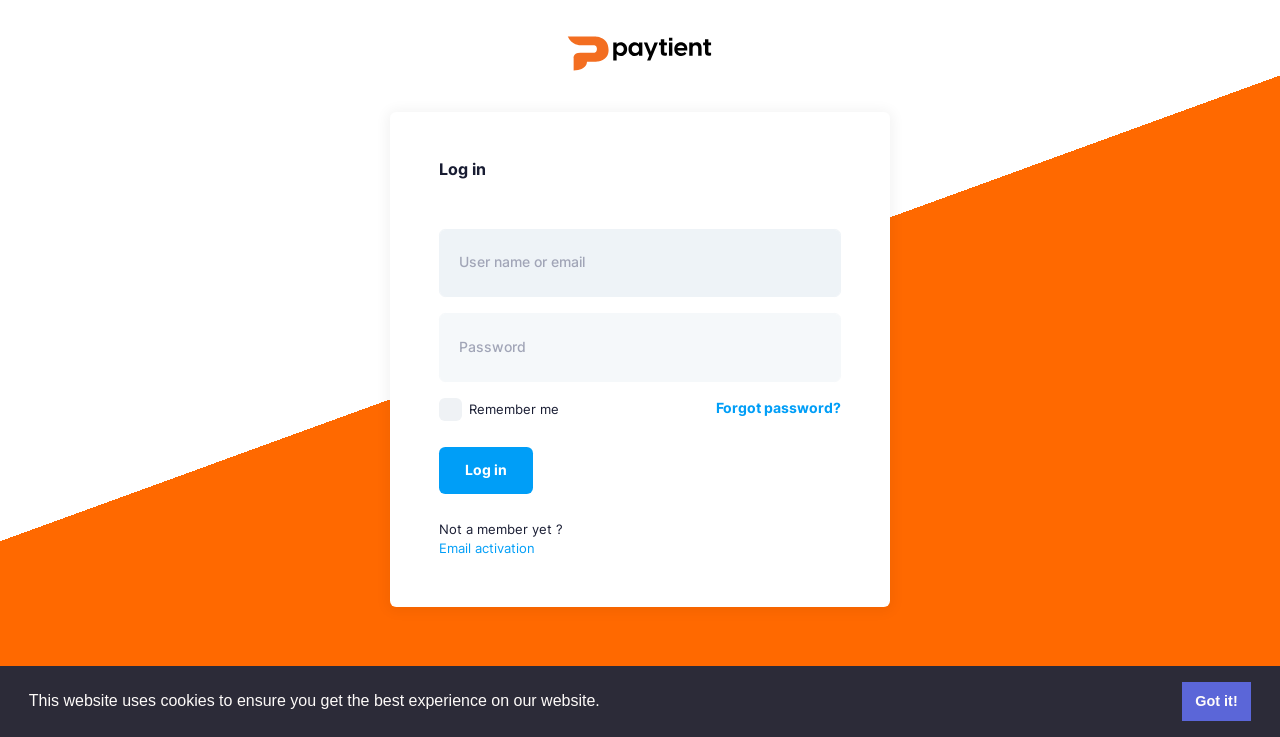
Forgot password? (778, 407)
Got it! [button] (1216, 701)
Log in (486, 469)
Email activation (487, 548)
